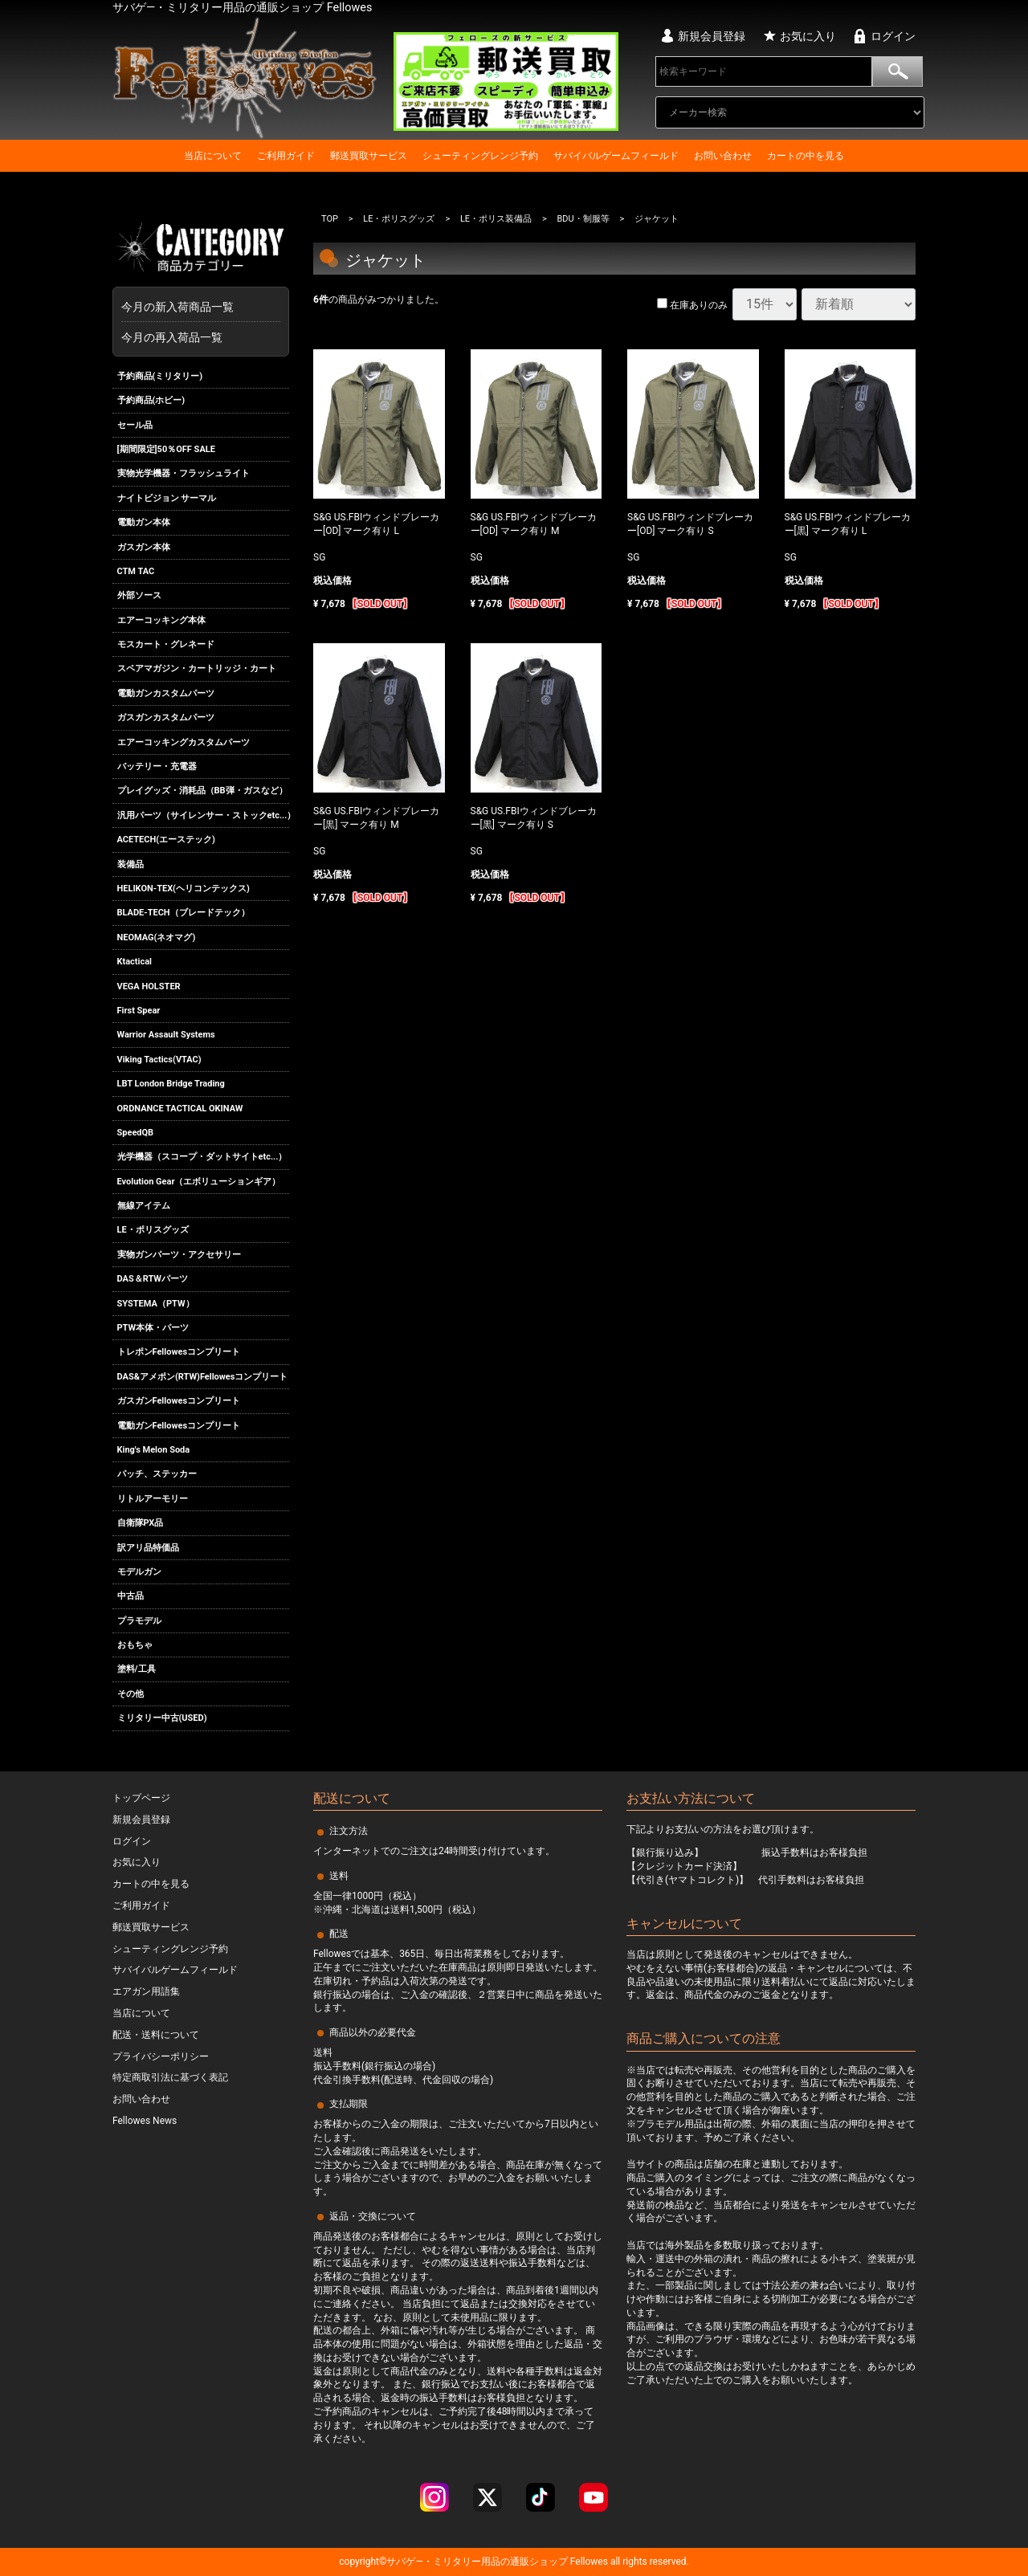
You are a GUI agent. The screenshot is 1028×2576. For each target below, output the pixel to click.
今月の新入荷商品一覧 (196, 306)
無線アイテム (143, 1205)
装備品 (130, 864)
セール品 (135, 425)
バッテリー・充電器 (157, 766)
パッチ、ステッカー (157, 1474)
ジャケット (656, 219)
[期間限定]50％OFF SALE (166, 449)
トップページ (141, 1798)
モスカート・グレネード (165, 644)
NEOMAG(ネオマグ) (156, 937)
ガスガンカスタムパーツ (165, 717)
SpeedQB (135, 1132)
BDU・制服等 (583, 219)
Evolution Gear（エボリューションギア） (199, 1181)
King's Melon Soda (153, 1450)
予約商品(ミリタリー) (160, 376)
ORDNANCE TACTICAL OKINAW (180, 1108)
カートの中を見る (805, 155)
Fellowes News (144, 2120)
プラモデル (139, 1621)
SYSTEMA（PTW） (155, 1303)
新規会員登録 (711, 36)
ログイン (893, 36)
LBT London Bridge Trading (171, 1083)
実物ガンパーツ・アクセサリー (179, 1254)
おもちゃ (135, 1645)
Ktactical (135, 961)
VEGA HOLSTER (149, 986)
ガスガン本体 (143, 547)
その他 (130, 1694)
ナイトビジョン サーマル (167, 498)
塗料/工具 (136, 1670)
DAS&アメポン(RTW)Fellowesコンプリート (202, 1377)
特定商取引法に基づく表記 (170, 2077)
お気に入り (808, 36)
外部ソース (139, 595)
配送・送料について (155, 2034)
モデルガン (139, 1572)
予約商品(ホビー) (151, 400)
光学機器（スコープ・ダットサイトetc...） (202, 1156)
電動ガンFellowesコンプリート (179, 1425)
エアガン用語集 (146, 1991)
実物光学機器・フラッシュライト (183, 473)
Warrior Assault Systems (166, 1034)
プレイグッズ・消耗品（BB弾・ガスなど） (202, 791)
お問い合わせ (723, 155)
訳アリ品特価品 (148, 1548)
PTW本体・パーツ (153, 1328)
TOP (329, 219)
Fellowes (588, 2561)
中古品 (130, 1596)
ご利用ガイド (286, 155)
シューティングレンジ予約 (480, 155)
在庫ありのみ (692, 305)
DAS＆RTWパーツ (152, 1279)
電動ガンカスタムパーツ (165, 693)
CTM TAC (136, 571)
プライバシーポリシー (160, 2055)
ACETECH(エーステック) (166, 839)
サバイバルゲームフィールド (616, 155)
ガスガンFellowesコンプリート (179, 1401)
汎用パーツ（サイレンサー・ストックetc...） (203, 815)
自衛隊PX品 (140, 1523)
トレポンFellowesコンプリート (179, 1352)
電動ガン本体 (143, 522)
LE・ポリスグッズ (153, 1230)
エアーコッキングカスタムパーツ (183, 742)
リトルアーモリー (152, 1499)
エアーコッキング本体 (161, 620)
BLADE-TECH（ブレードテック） (183, 913)
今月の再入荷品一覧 (171, 337)
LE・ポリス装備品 (496, 219)
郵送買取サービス (368, 155)
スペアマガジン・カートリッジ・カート (196, 669)
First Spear (139, 1010)
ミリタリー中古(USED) (162, 1718)
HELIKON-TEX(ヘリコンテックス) (183, 888)
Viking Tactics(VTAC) (159, 1059)
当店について (213, 155)
